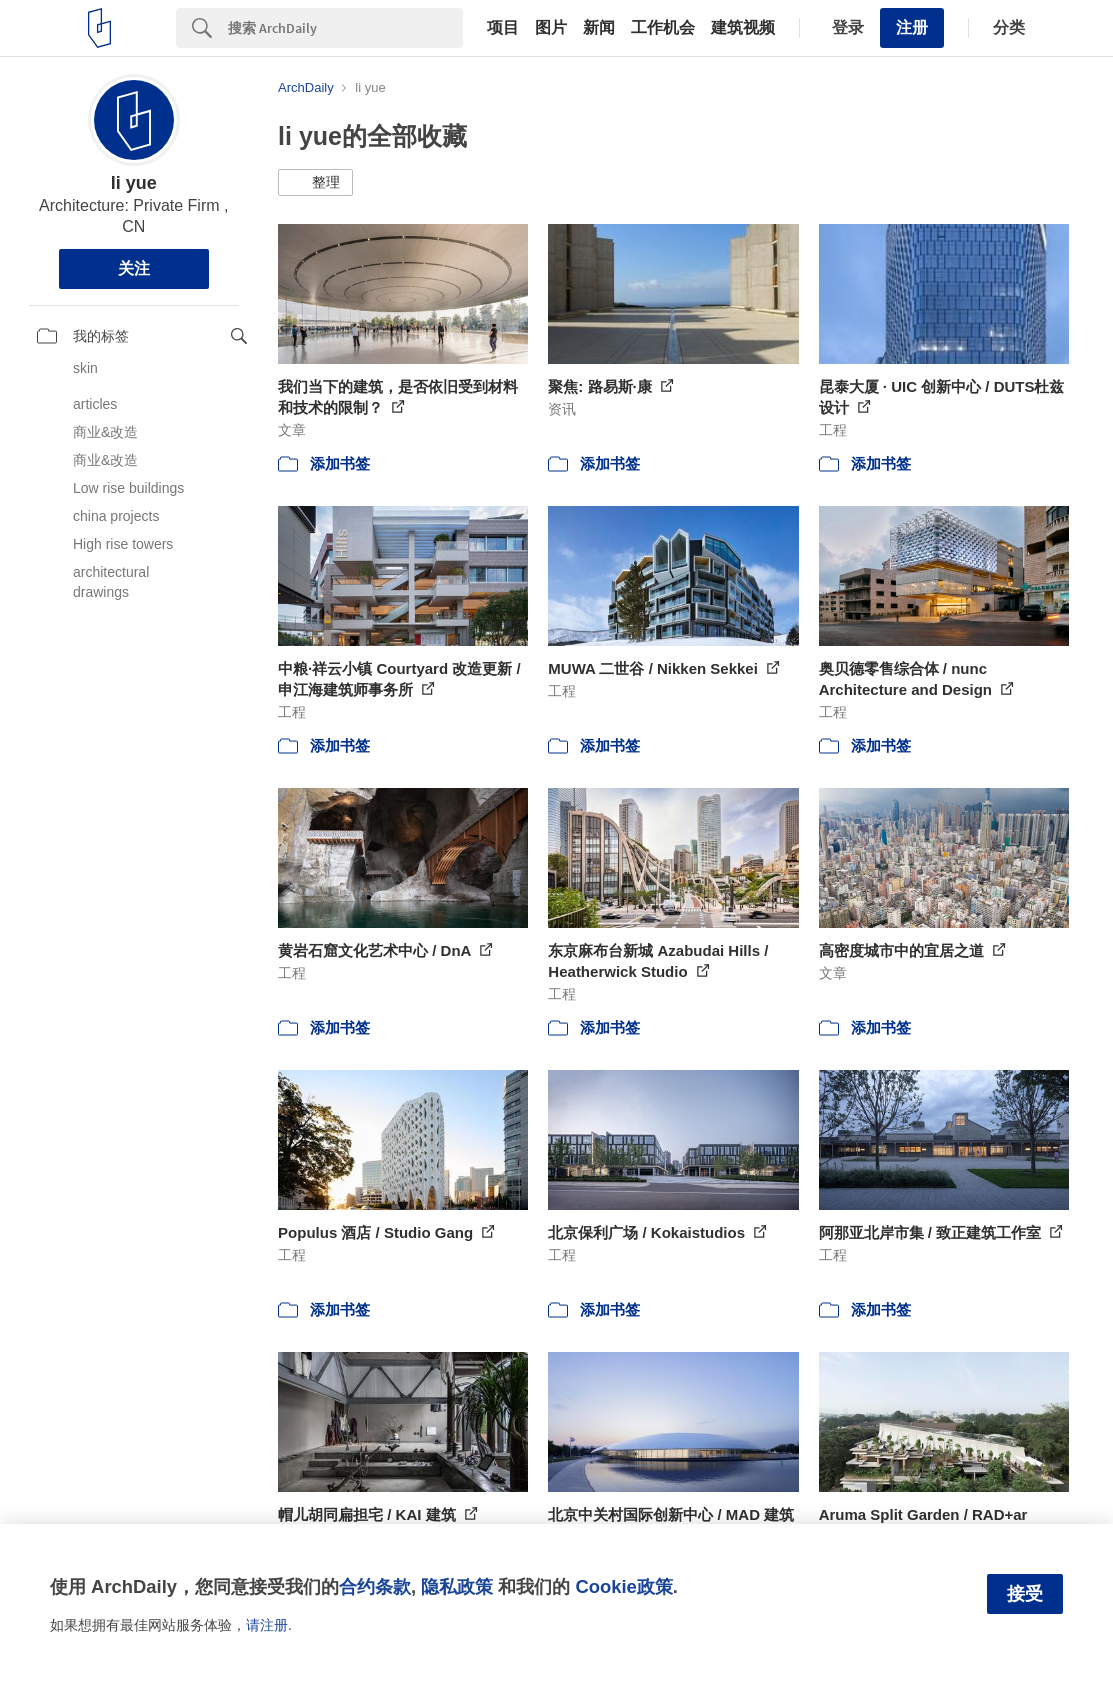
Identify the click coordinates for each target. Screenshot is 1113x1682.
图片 (551, 28)
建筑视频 (743, 28)
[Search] (345, 28)
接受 (1025, 1594)
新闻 (599, 28)
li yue (134, 183)
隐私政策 (457, 1586)
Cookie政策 (623, 1586)
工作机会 (663, 28)
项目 (503, 28)
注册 (912, 27)
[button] (315, 183)
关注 (134, 268)
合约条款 (375, 1586)
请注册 (267, 1625)
